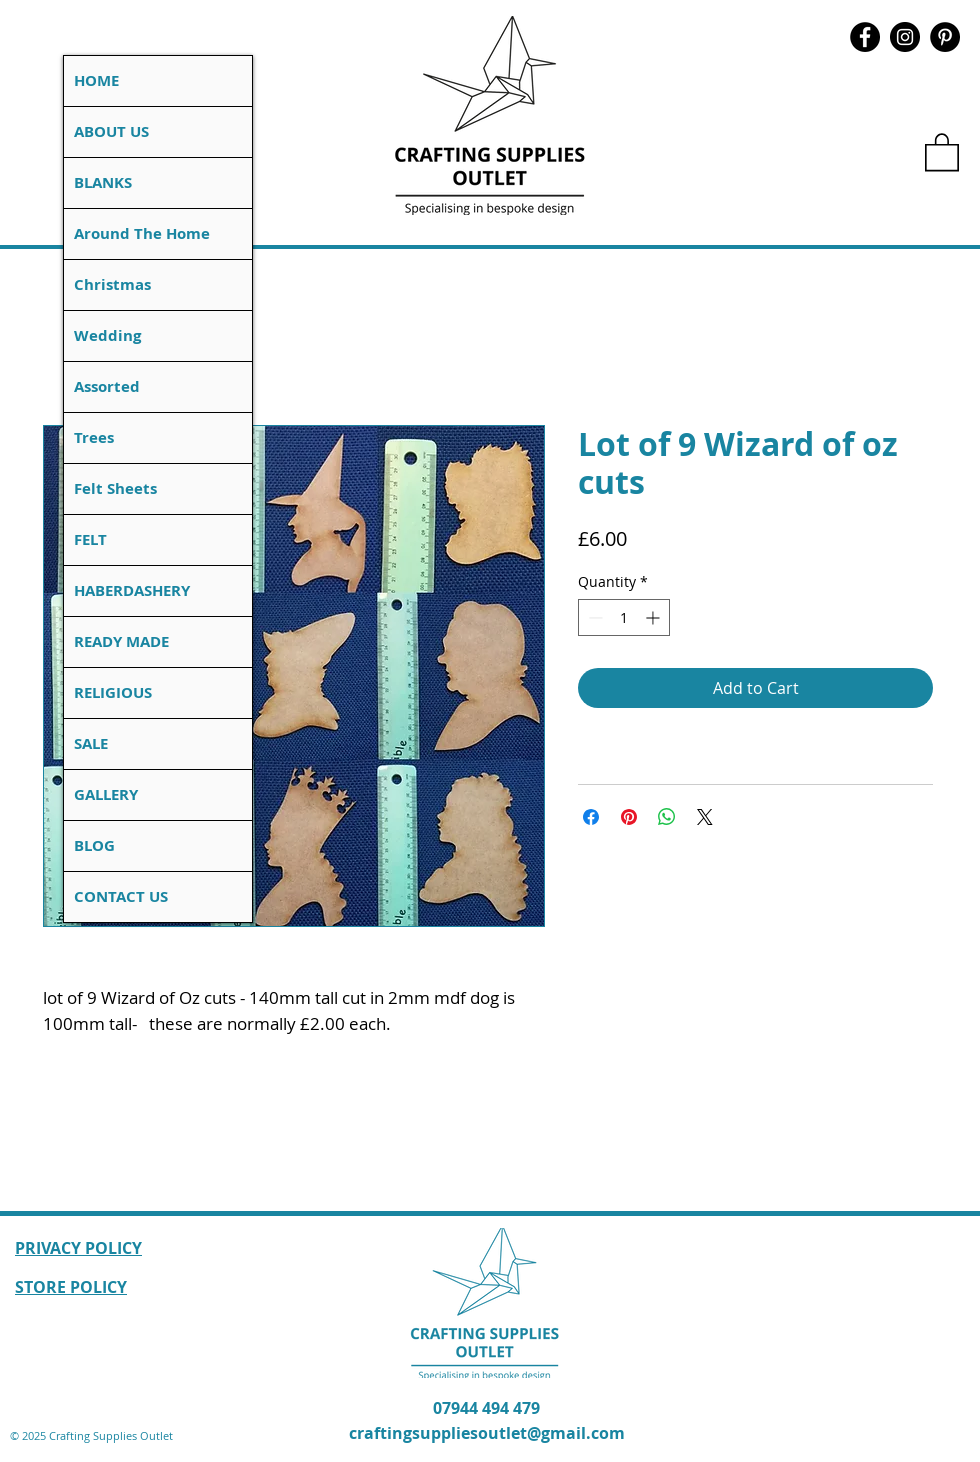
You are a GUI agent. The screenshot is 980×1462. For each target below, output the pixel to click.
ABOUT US (111, 131)
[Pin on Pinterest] (629, 817)
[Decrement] (593, 617)
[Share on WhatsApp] (667, 817)
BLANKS (103, 182)
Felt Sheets (115, 488)
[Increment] (654, 617)
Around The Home (142, 233)
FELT (90, 539)
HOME (96, 80)
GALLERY (106, 794)
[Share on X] (705, 817)
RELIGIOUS (113, 692)
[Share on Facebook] (591, 817)
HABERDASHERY (132, 590)
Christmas (112, 284)
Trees (94, 437)
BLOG (94, 845)
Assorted (107, 386)
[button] (942, 151)
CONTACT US (121, 896)
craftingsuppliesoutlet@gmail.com (487, 1433)
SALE (91, 743)
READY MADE (121, 641)
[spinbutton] (624, 617)
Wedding (107, 335)
